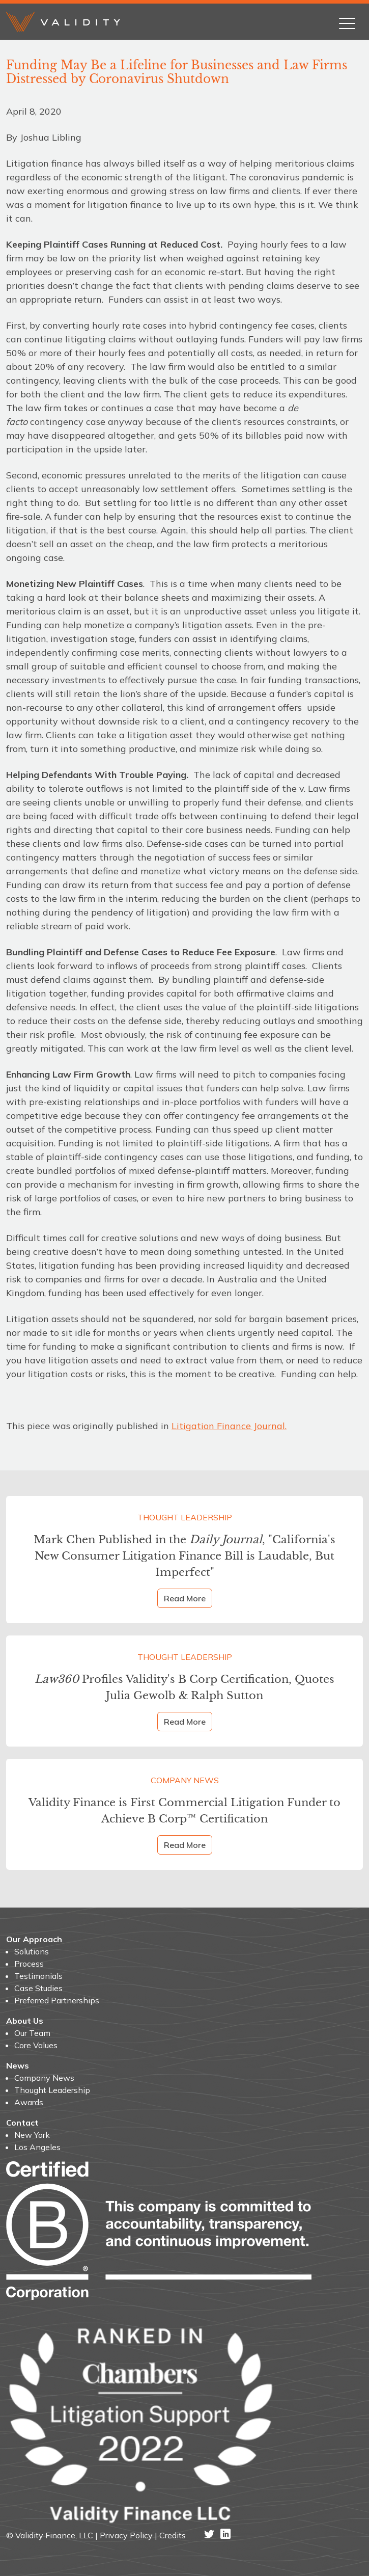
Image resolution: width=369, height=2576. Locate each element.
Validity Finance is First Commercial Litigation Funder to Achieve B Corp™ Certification (184, 1810)
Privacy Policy (126, 2535)
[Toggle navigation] (347, 21)
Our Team (32, 2033)
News (17, 2065)
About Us (24, 2021)
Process (29, 1963)
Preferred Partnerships (56, 2000)
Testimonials (38, 1976)
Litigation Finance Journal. (229, 1426)
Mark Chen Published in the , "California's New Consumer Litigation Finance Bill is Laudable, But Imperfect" (184, 1556)
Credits (172, 2535)
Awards (28, 2102)
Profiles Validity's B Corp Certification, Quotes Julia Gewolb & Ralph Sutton (184, 1687)
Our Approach (34, 1939)
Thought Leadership (184, 1517)
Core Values (36, 2045)
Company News (185, 1780)
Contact (22, 2122)
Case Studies (38, 1988)
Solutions (31, 1951)
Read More (185, 1598)
